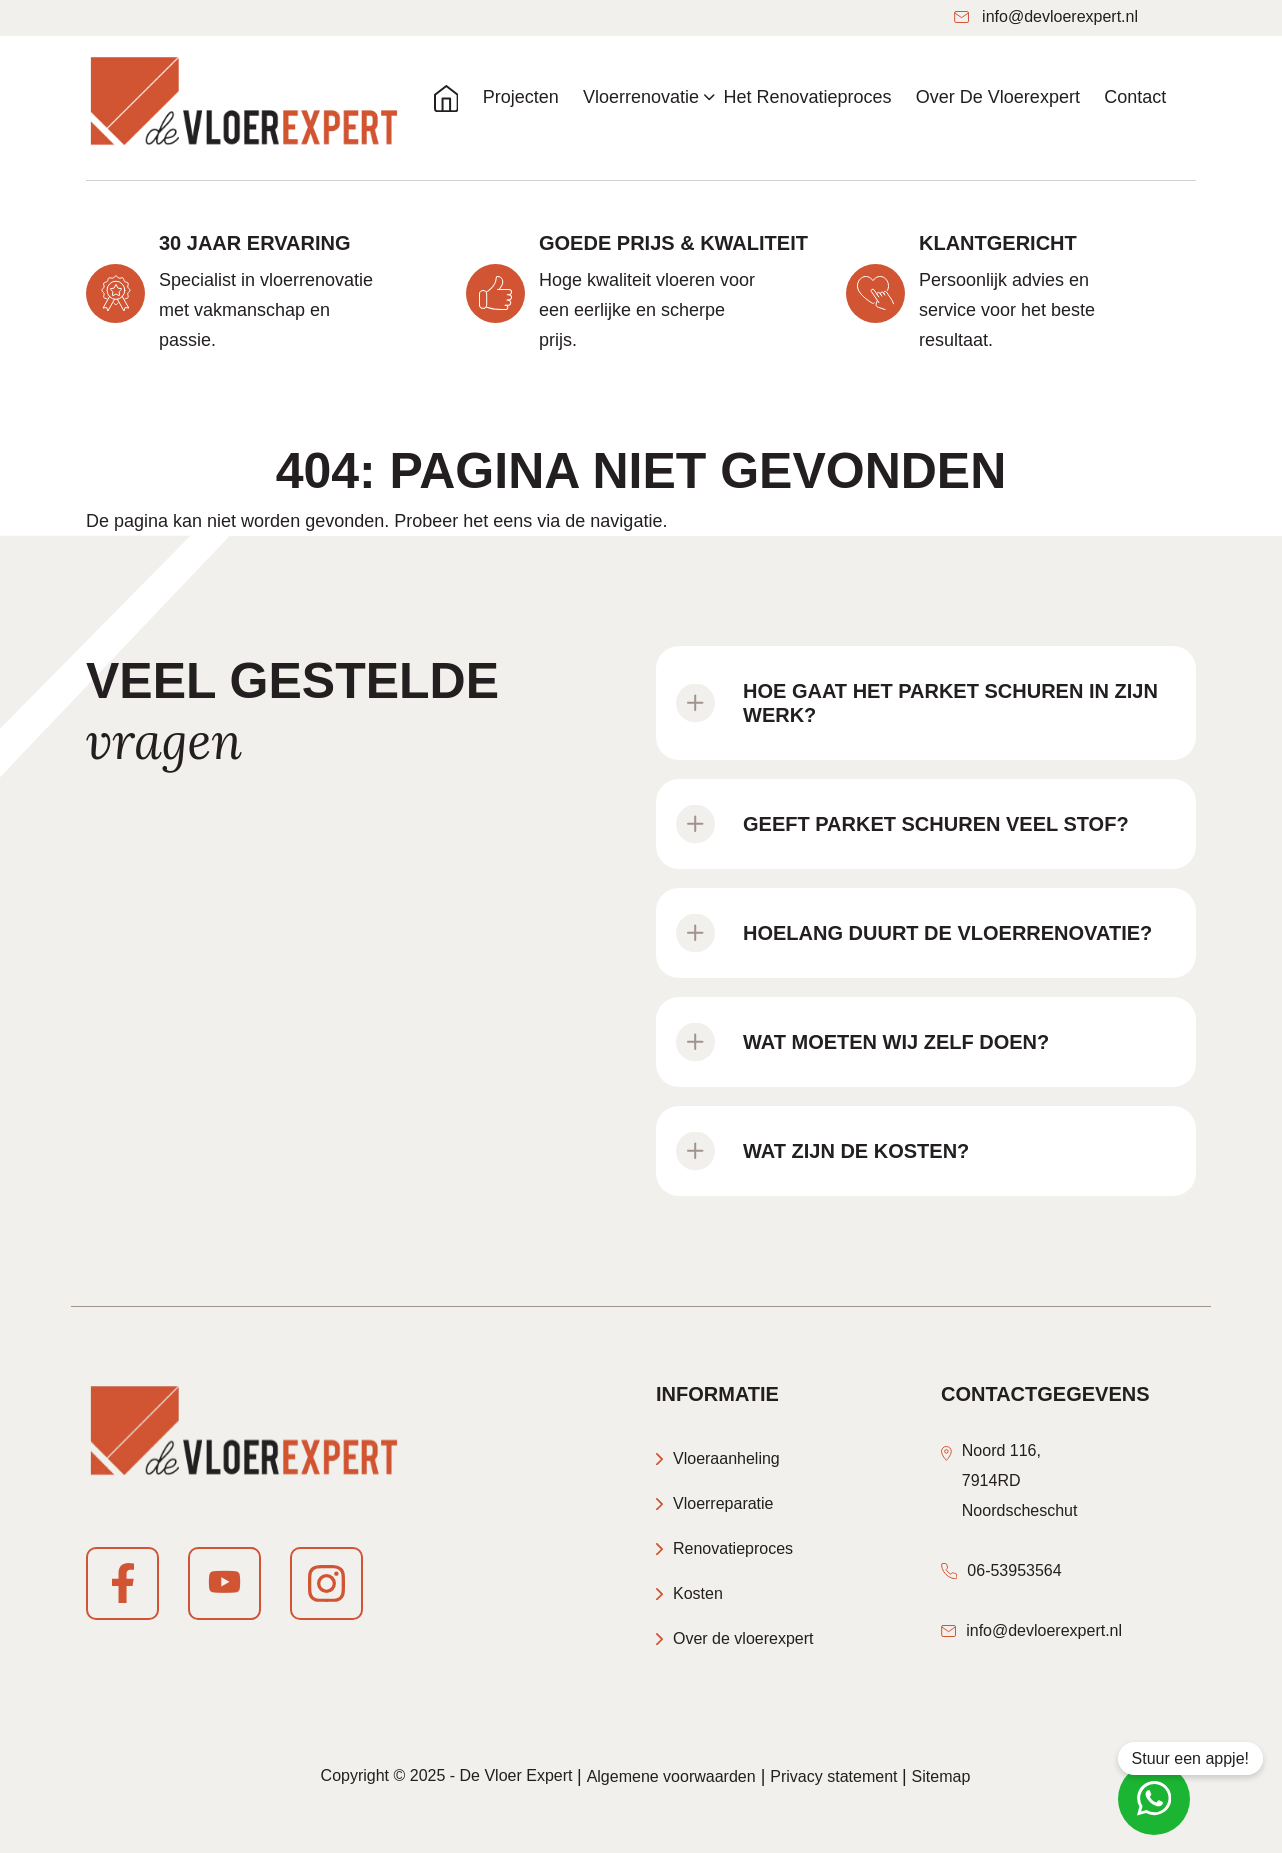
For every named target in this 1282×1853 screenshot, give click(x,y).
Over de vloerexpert (743, 1638)
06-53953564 (1014, 1570)
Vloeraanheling (726, 1458)
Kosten (698, 1593)
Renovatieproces (733, 1548)
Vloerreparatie (723, 1503)
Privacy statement (836, 1776)
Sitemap (941, 1776)
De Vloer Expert (516, 1775)
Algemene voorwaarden (671, 1776)
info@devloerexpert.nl (1046, 16)
